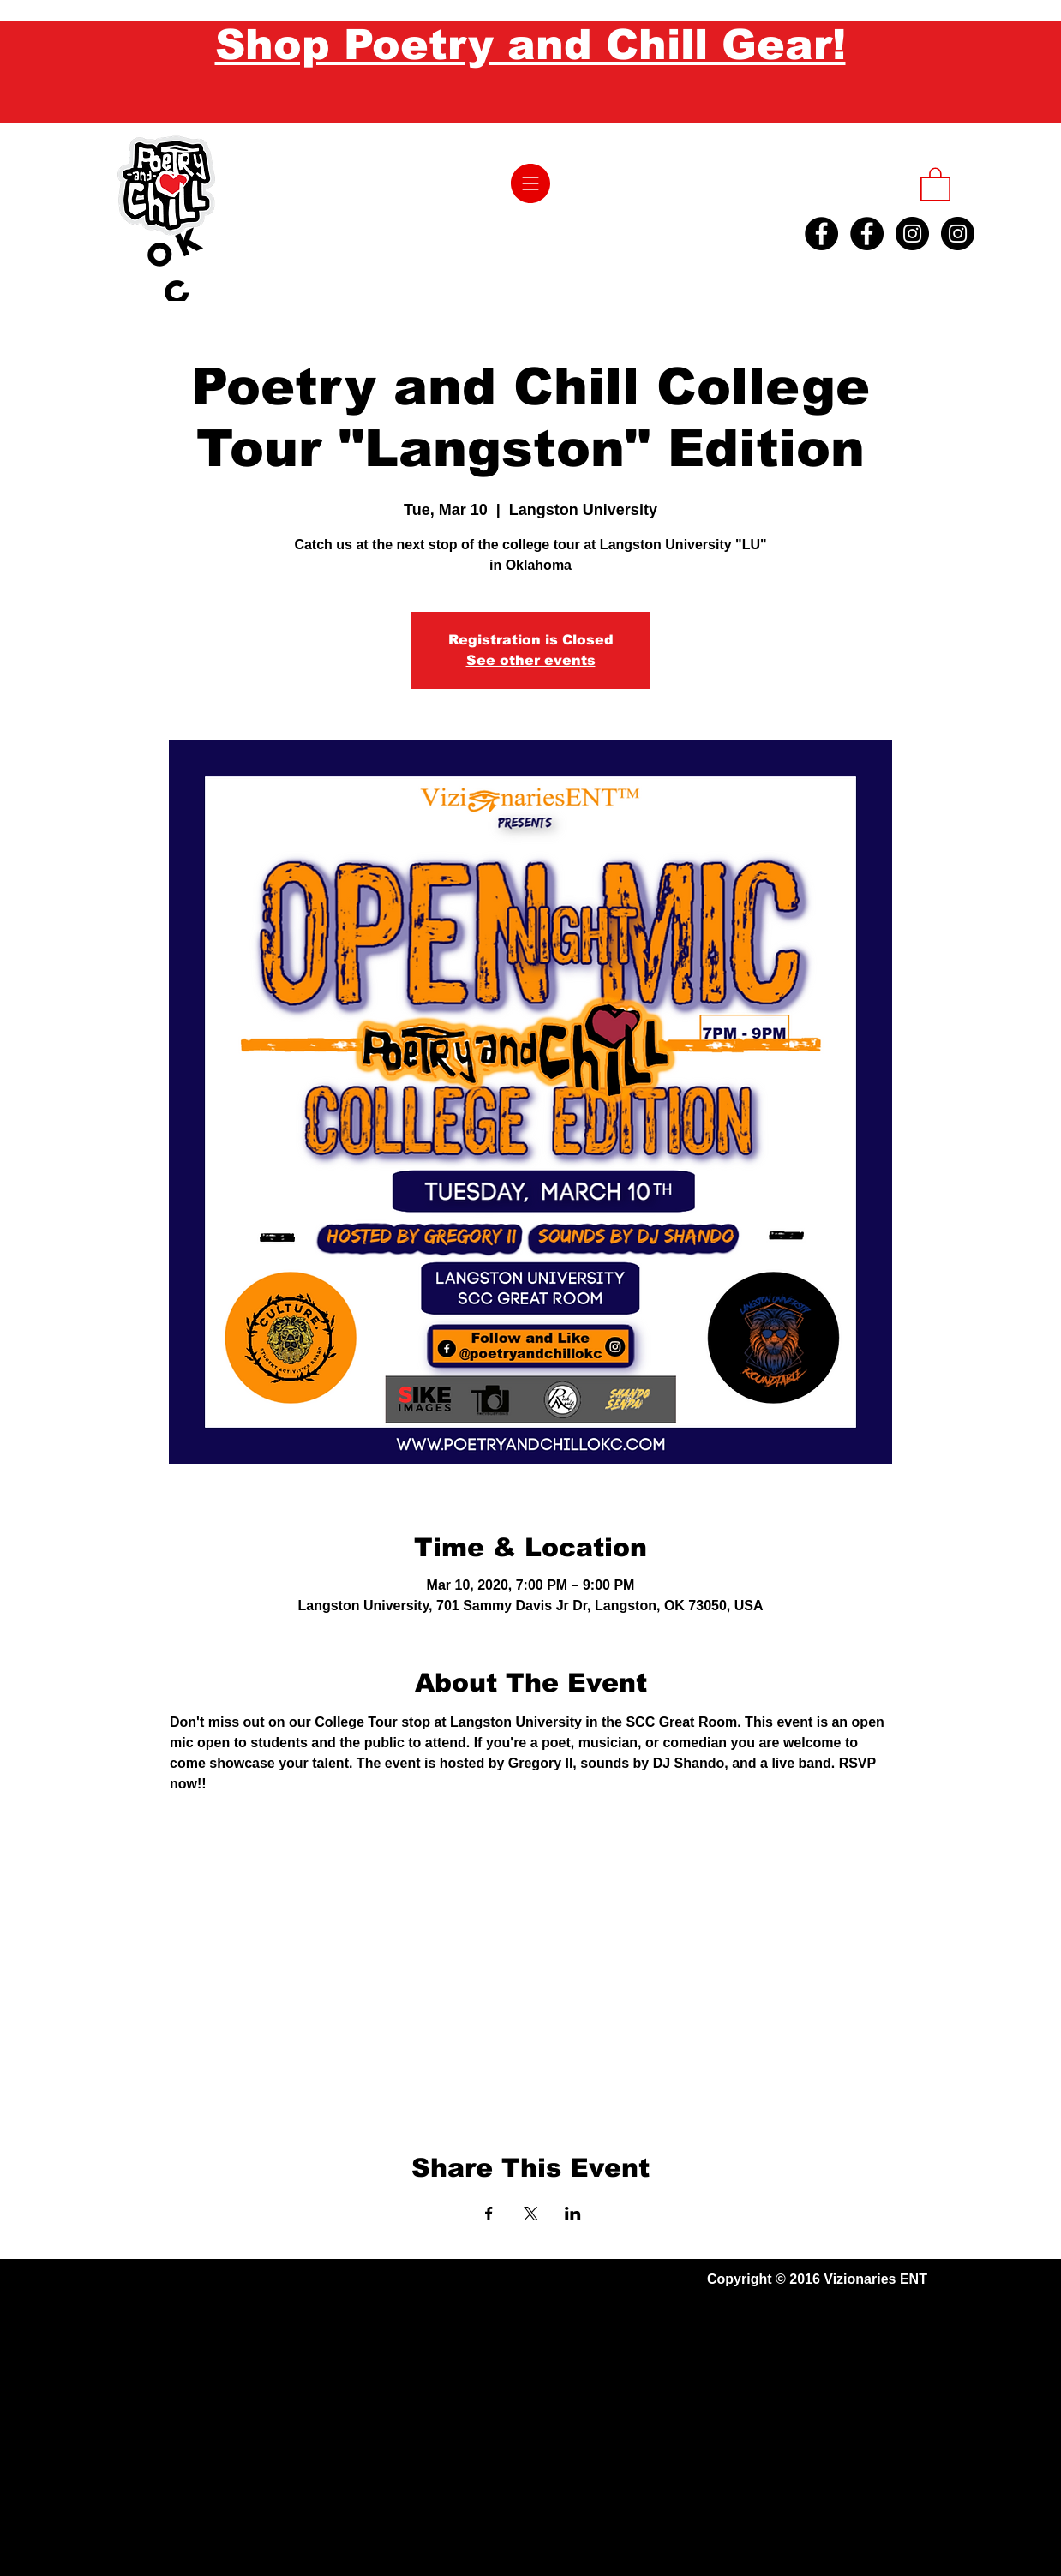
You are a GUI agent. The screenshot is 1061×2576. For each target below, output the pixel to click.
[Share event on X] (531, 2213)
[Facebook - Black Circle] (821, 233)
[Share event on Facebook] (489, 2213)
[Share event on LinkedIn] (573, 2213)
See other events (531, 660)
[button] (530, 183)
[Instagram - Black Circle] (912, 233)
